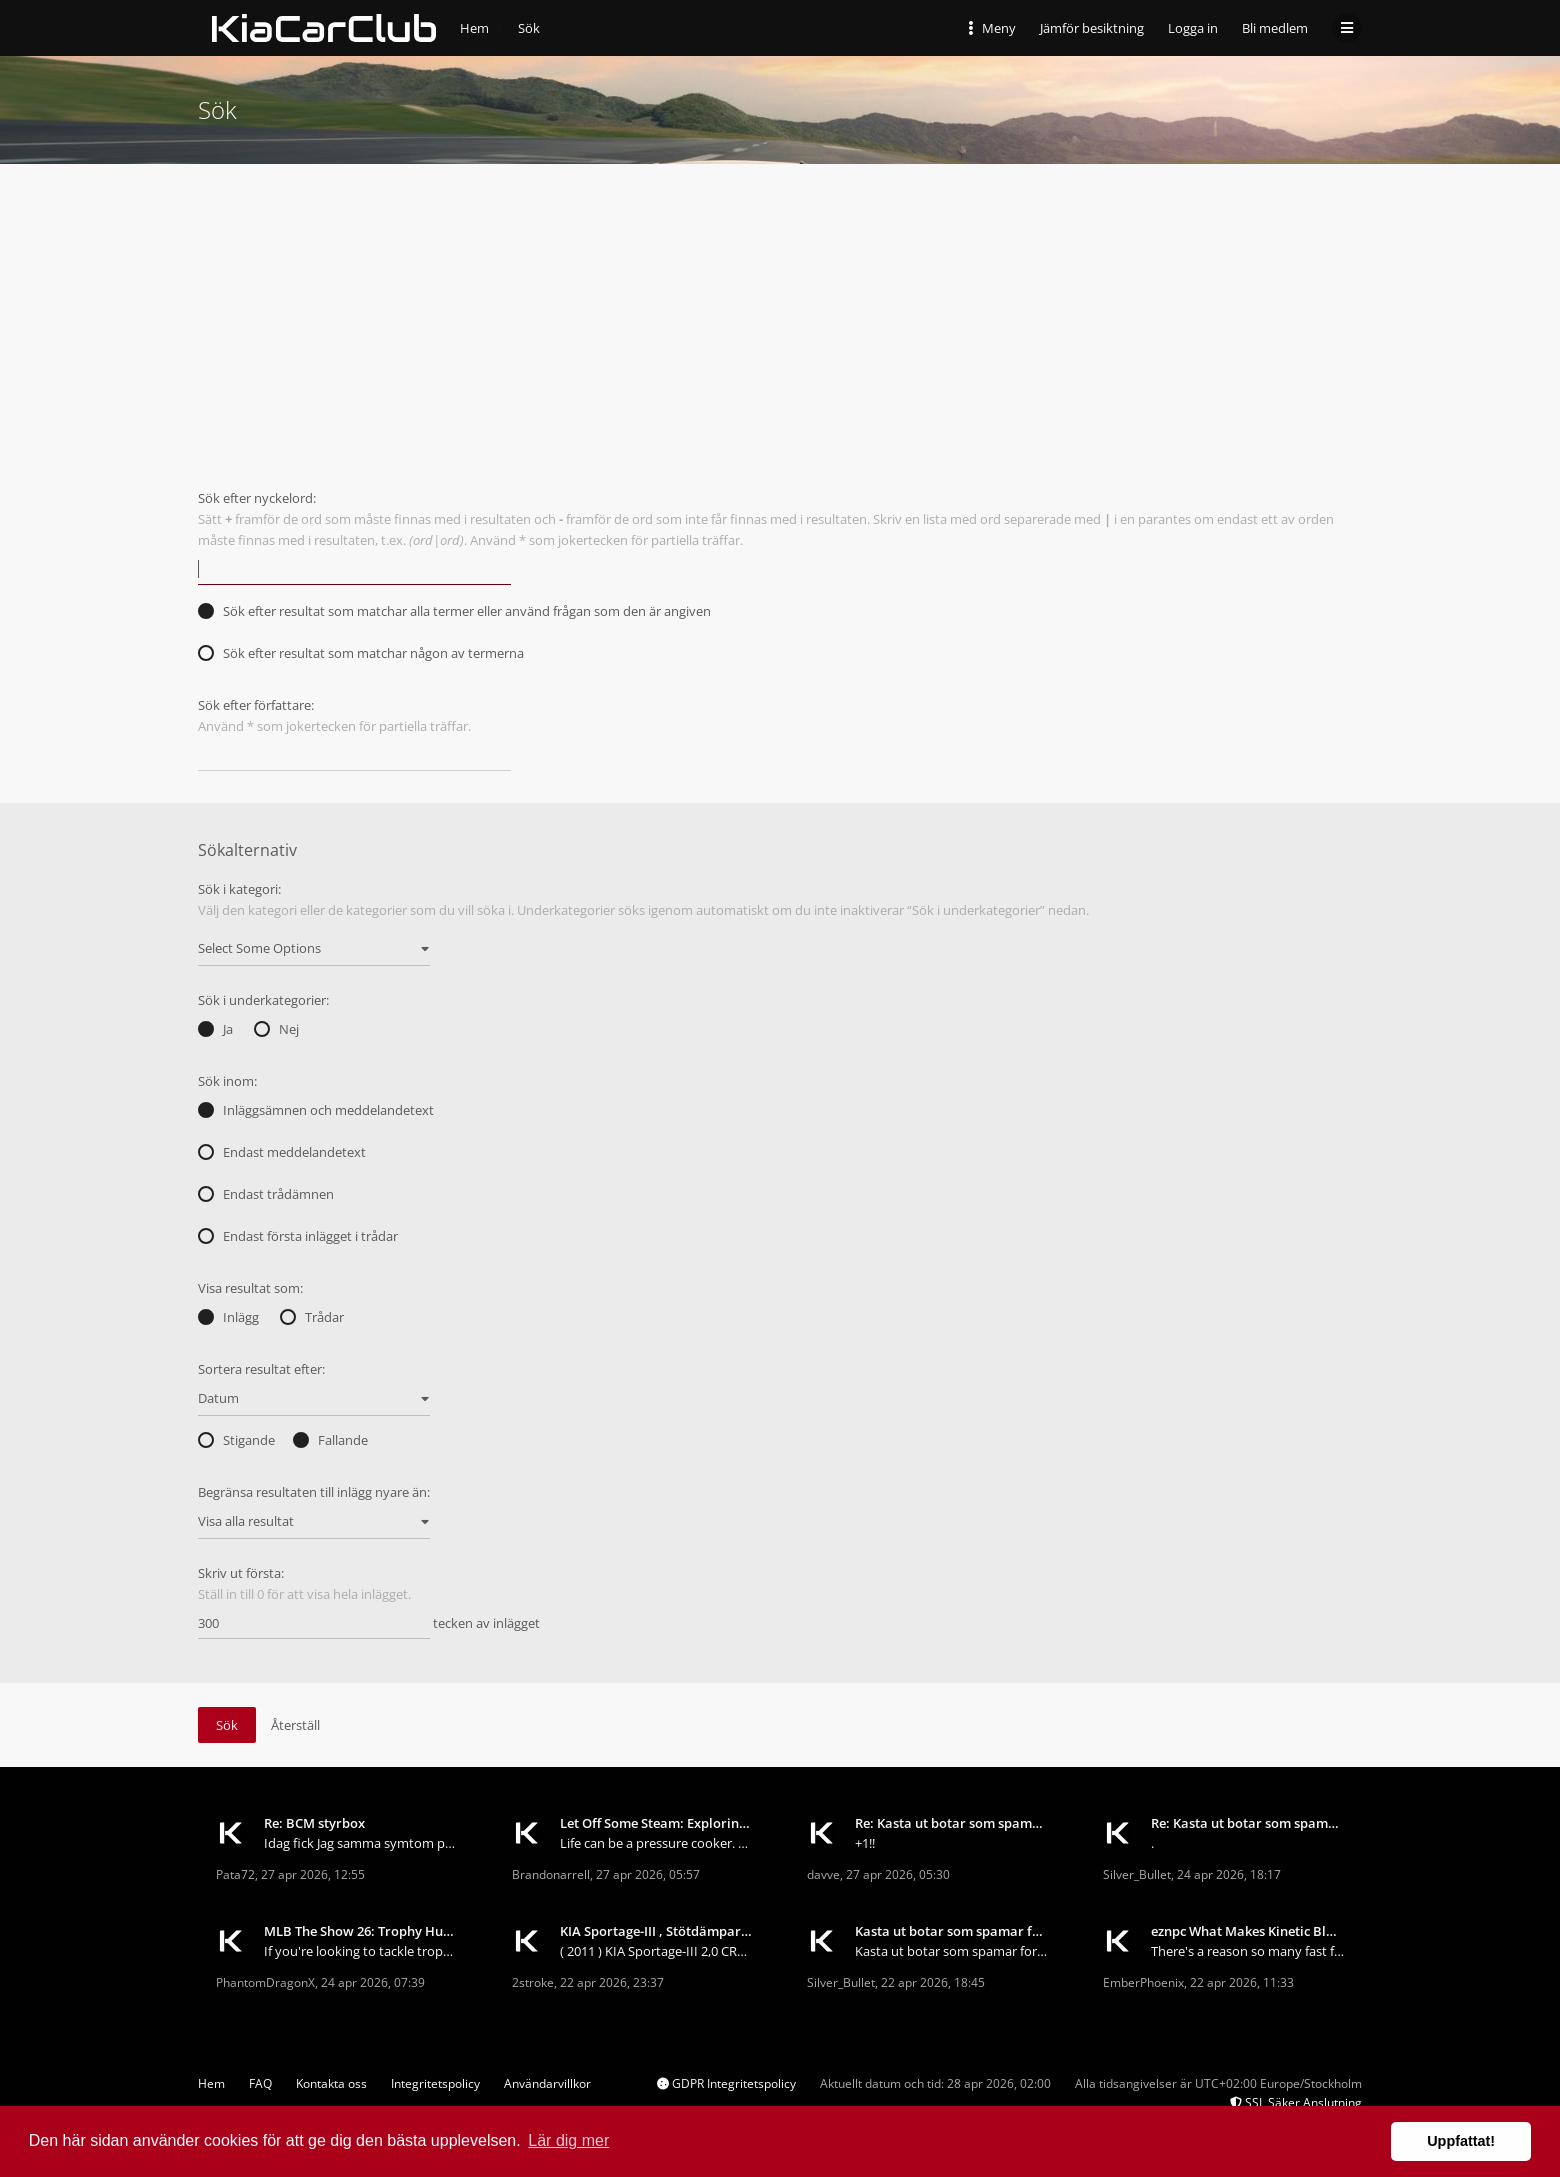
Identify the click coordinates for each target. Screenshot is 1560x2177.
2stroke (533, 1982)
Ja (215, 1029)
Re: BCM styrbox (314, 1823)
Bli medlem (1275, 28)
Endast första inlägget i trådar (298, 1236)
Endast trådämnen (266, 1194)
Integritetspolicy (435, 2083)
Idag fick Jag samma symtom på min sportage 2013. (361, 1843)
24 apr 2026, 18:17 (1229, 1874)
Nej (276, 1029)
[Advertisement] (780, 314)
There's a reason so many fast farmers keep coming (1248, 1951)
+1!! (865, 1843)
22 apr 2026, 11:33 (1242, 1982)
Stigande (236, 1440)
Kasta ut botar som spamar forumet (952, 1931)
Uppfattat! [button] (1461, 2141)
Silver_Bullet (1137, 1874)
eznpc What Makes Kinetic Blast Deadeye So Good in (1248, 1931)
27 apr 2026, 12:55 (313, 1874)
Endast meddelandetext (282, 1152)
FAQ (260, 2083)
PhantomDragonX (265, 1982)
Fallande (330, 1440)
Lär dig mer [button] (568, 2140)
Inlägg (228, 1317)
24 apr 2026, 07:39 (373, 1982)
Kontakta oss (331, 2083)
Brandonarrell (551, 1874)
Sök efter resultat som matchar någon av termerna (361, 653)
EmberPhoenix (1143, 1982)
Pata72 (235, 1874)
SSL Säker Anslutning (1296, 2102)
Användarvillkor (547, 2083)
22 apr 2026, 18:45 (933, 1982)
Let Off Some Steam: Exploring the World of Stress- (657, 1823)
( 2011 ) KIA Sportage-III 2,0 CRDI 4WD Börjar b (657, 1951)
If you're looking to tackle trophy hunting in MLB (361, 1951)
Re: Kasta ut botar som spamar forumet (952, 1823)
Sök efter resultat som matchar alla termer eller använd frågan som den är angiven (454, 611)
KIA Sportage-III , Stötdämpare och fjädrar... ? (657, 1931)
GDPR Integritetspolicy (726, 2083)
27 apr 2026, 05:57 (648, 1874)
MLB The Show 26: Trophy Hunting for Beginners (361, 1931)
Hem (211, 2083)
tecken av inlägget (369, 1624)
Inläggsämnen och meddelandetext (316, 1110)
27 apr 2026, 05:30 (898, 1874)
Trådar (312, 1317)
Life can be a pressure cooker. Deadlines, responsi (657, 1843)
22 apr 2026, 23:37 (612, 1982)
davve (823, 1874)
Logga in (1193, 28)
